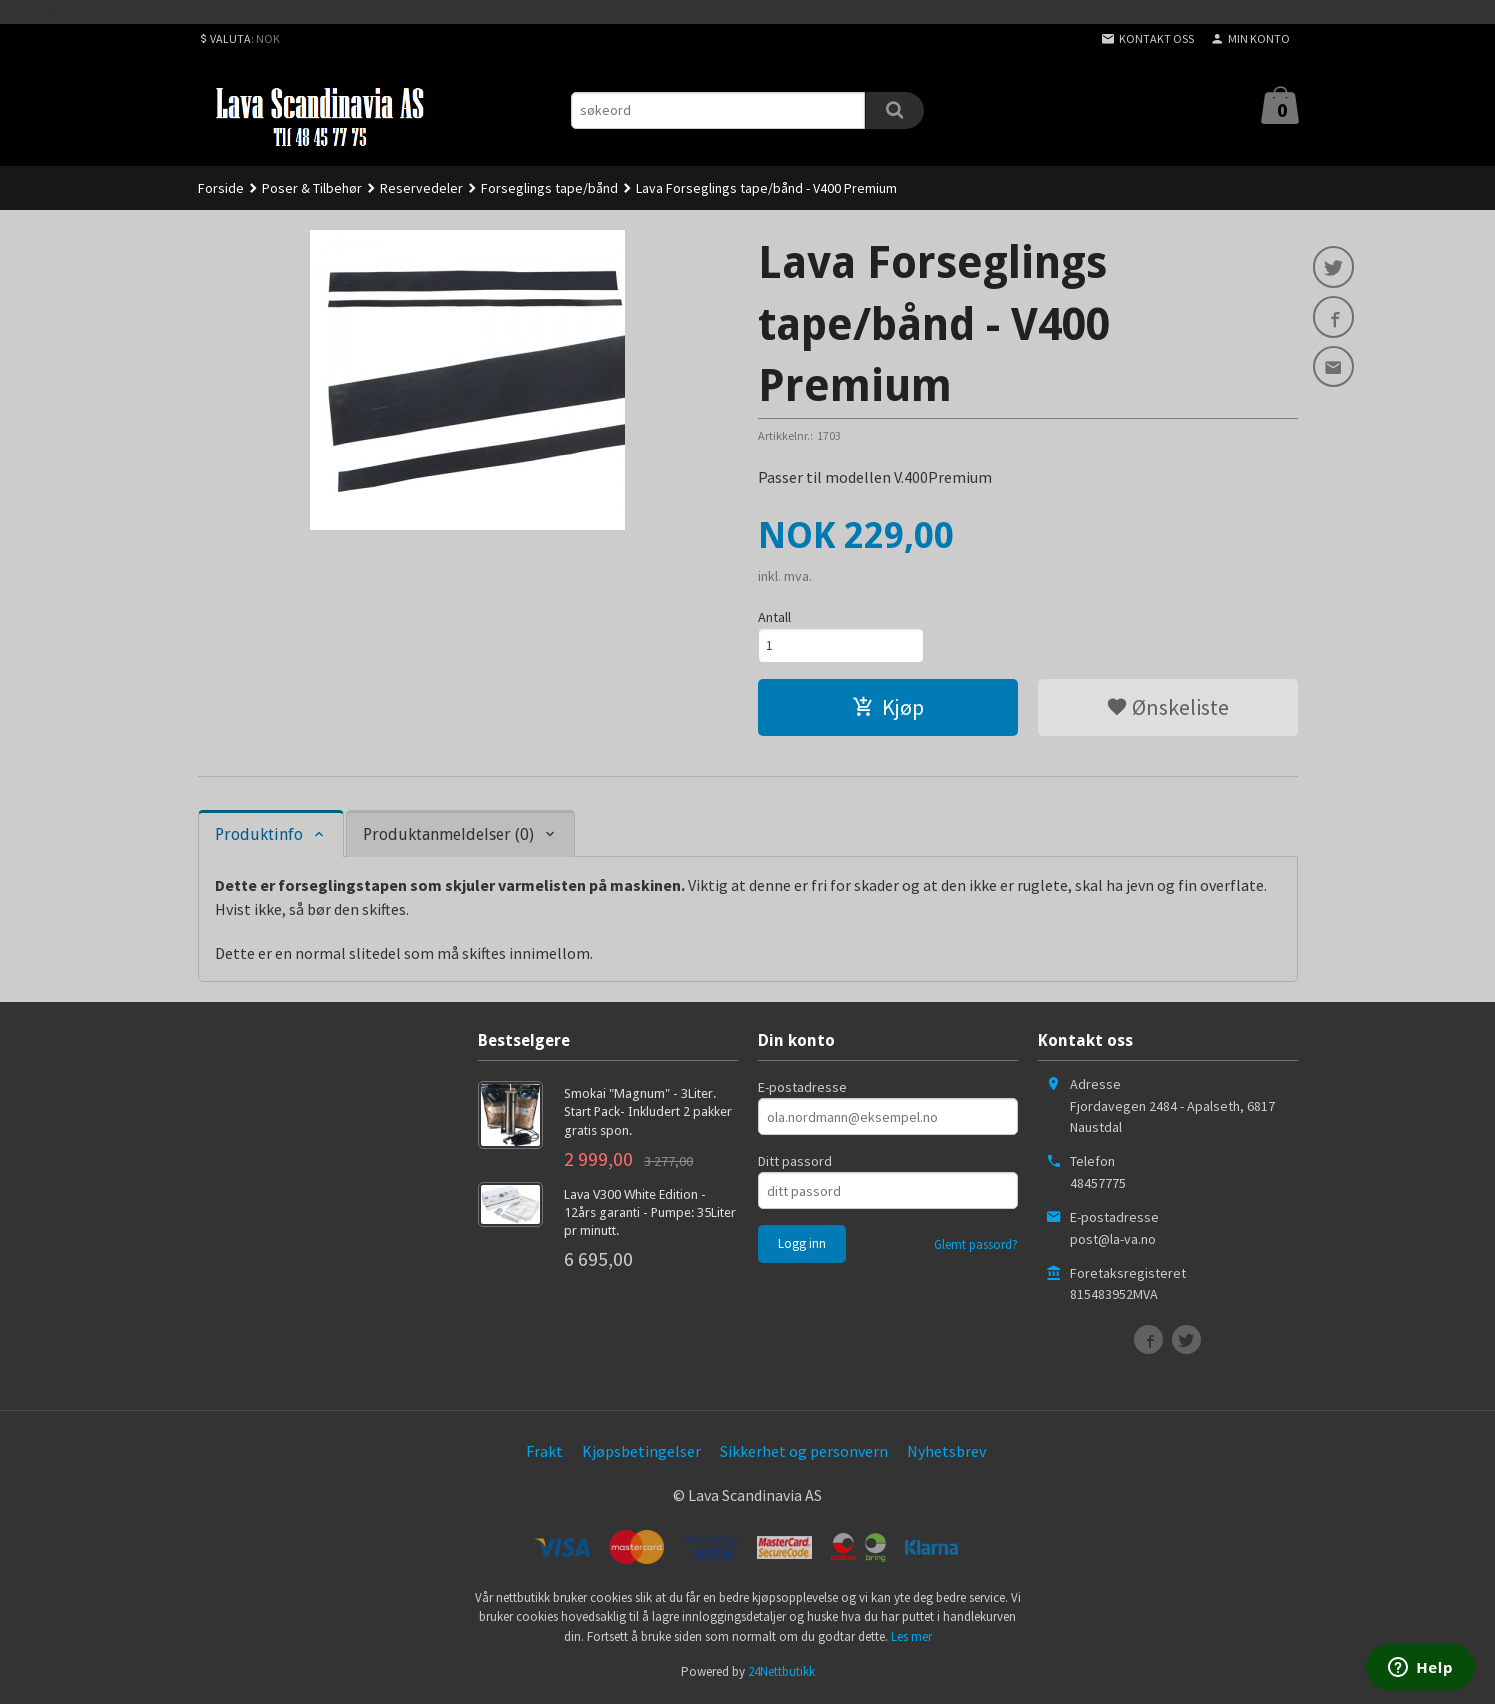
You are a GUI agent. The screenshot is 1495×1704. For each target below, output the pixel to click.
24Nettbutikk (781, 1673)
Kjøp (888, 709)
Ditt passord (795, 1163)
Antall (774, 617)
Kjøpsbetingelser (641, 1453)
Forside (221, 188)
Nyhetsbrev (946, 1453)
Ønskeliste (1167, 709)
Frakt (544, 1453)
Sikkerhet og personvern (804, 1453)
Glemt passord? (976, 1246)
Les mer (911, 1638)
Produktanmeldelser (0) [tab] (448, 836)
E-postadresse (802, 1089)
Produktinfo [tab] (259, 836)
